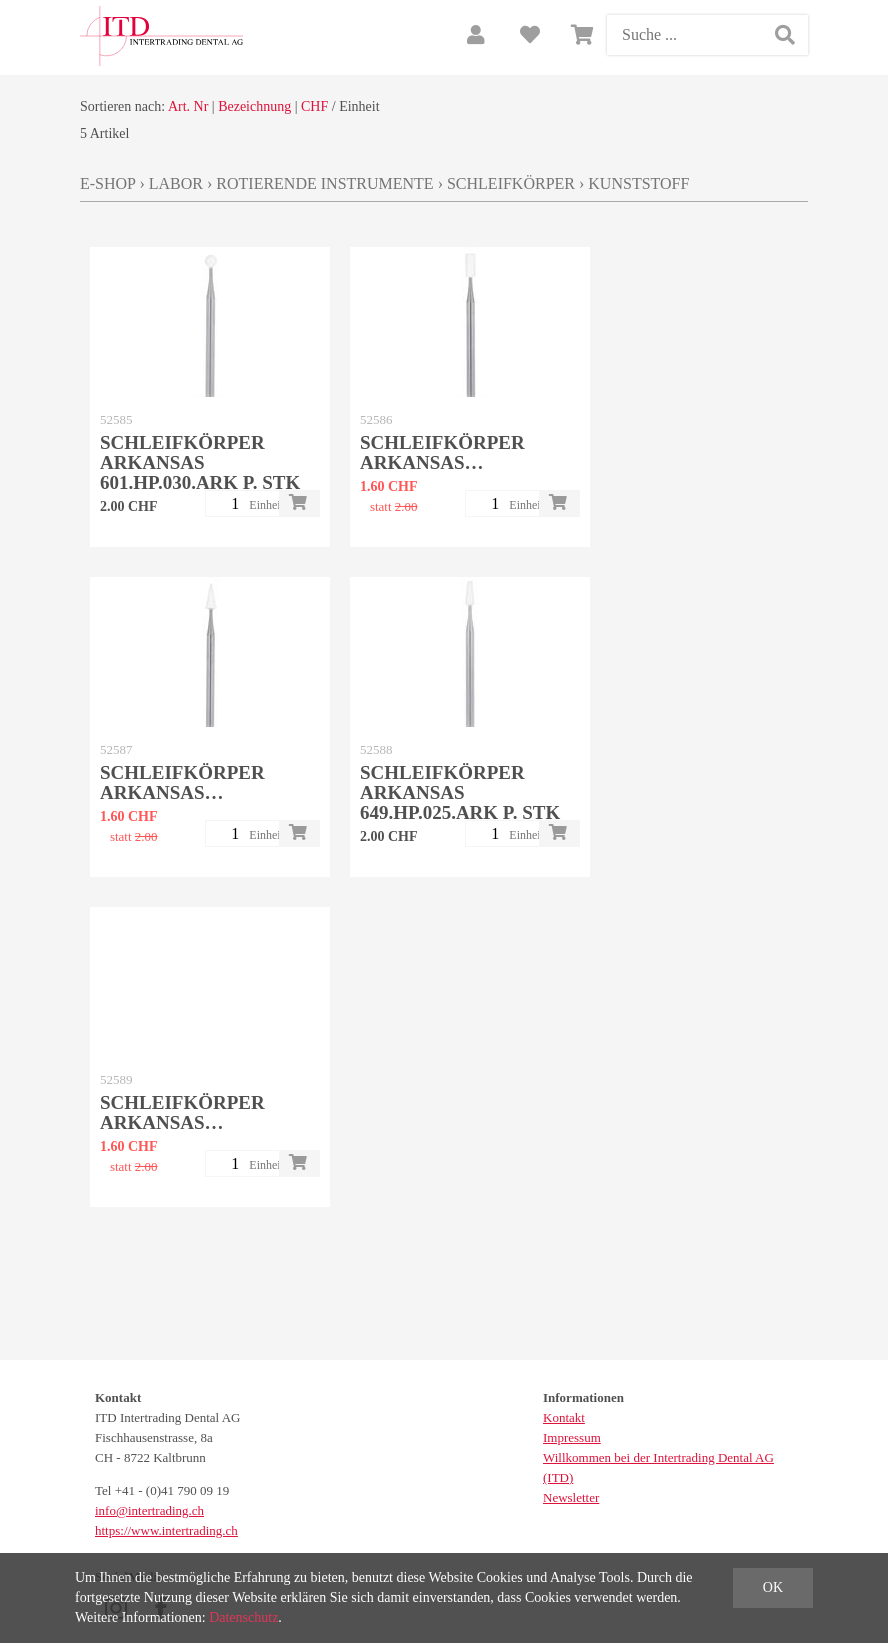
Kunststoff (638, 183)
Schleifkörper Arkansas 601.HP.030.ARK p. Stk (200, 462)
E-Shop (107, 183)
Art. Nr (188, 106)
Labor (176, 183)
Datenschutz (243, 1617)
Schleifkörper (511, 183)
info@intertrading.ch (149, 1510)
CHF (314, 106)
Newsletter (571, 1497)
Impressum (572, 1437)
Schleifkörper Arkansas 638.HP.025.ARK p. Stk (460, 462)
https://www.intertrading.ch (166, 1530)
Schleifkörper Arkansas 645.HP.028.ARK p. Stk (200, 792)
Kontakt (564, 1417)
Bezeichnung (254, 106)
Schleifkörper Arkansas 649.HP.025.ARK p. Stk (460, 792)
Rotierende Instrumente (324, 183)
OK (773, 1587)
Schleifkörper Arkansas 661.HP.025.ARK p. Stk (200, 1122)
